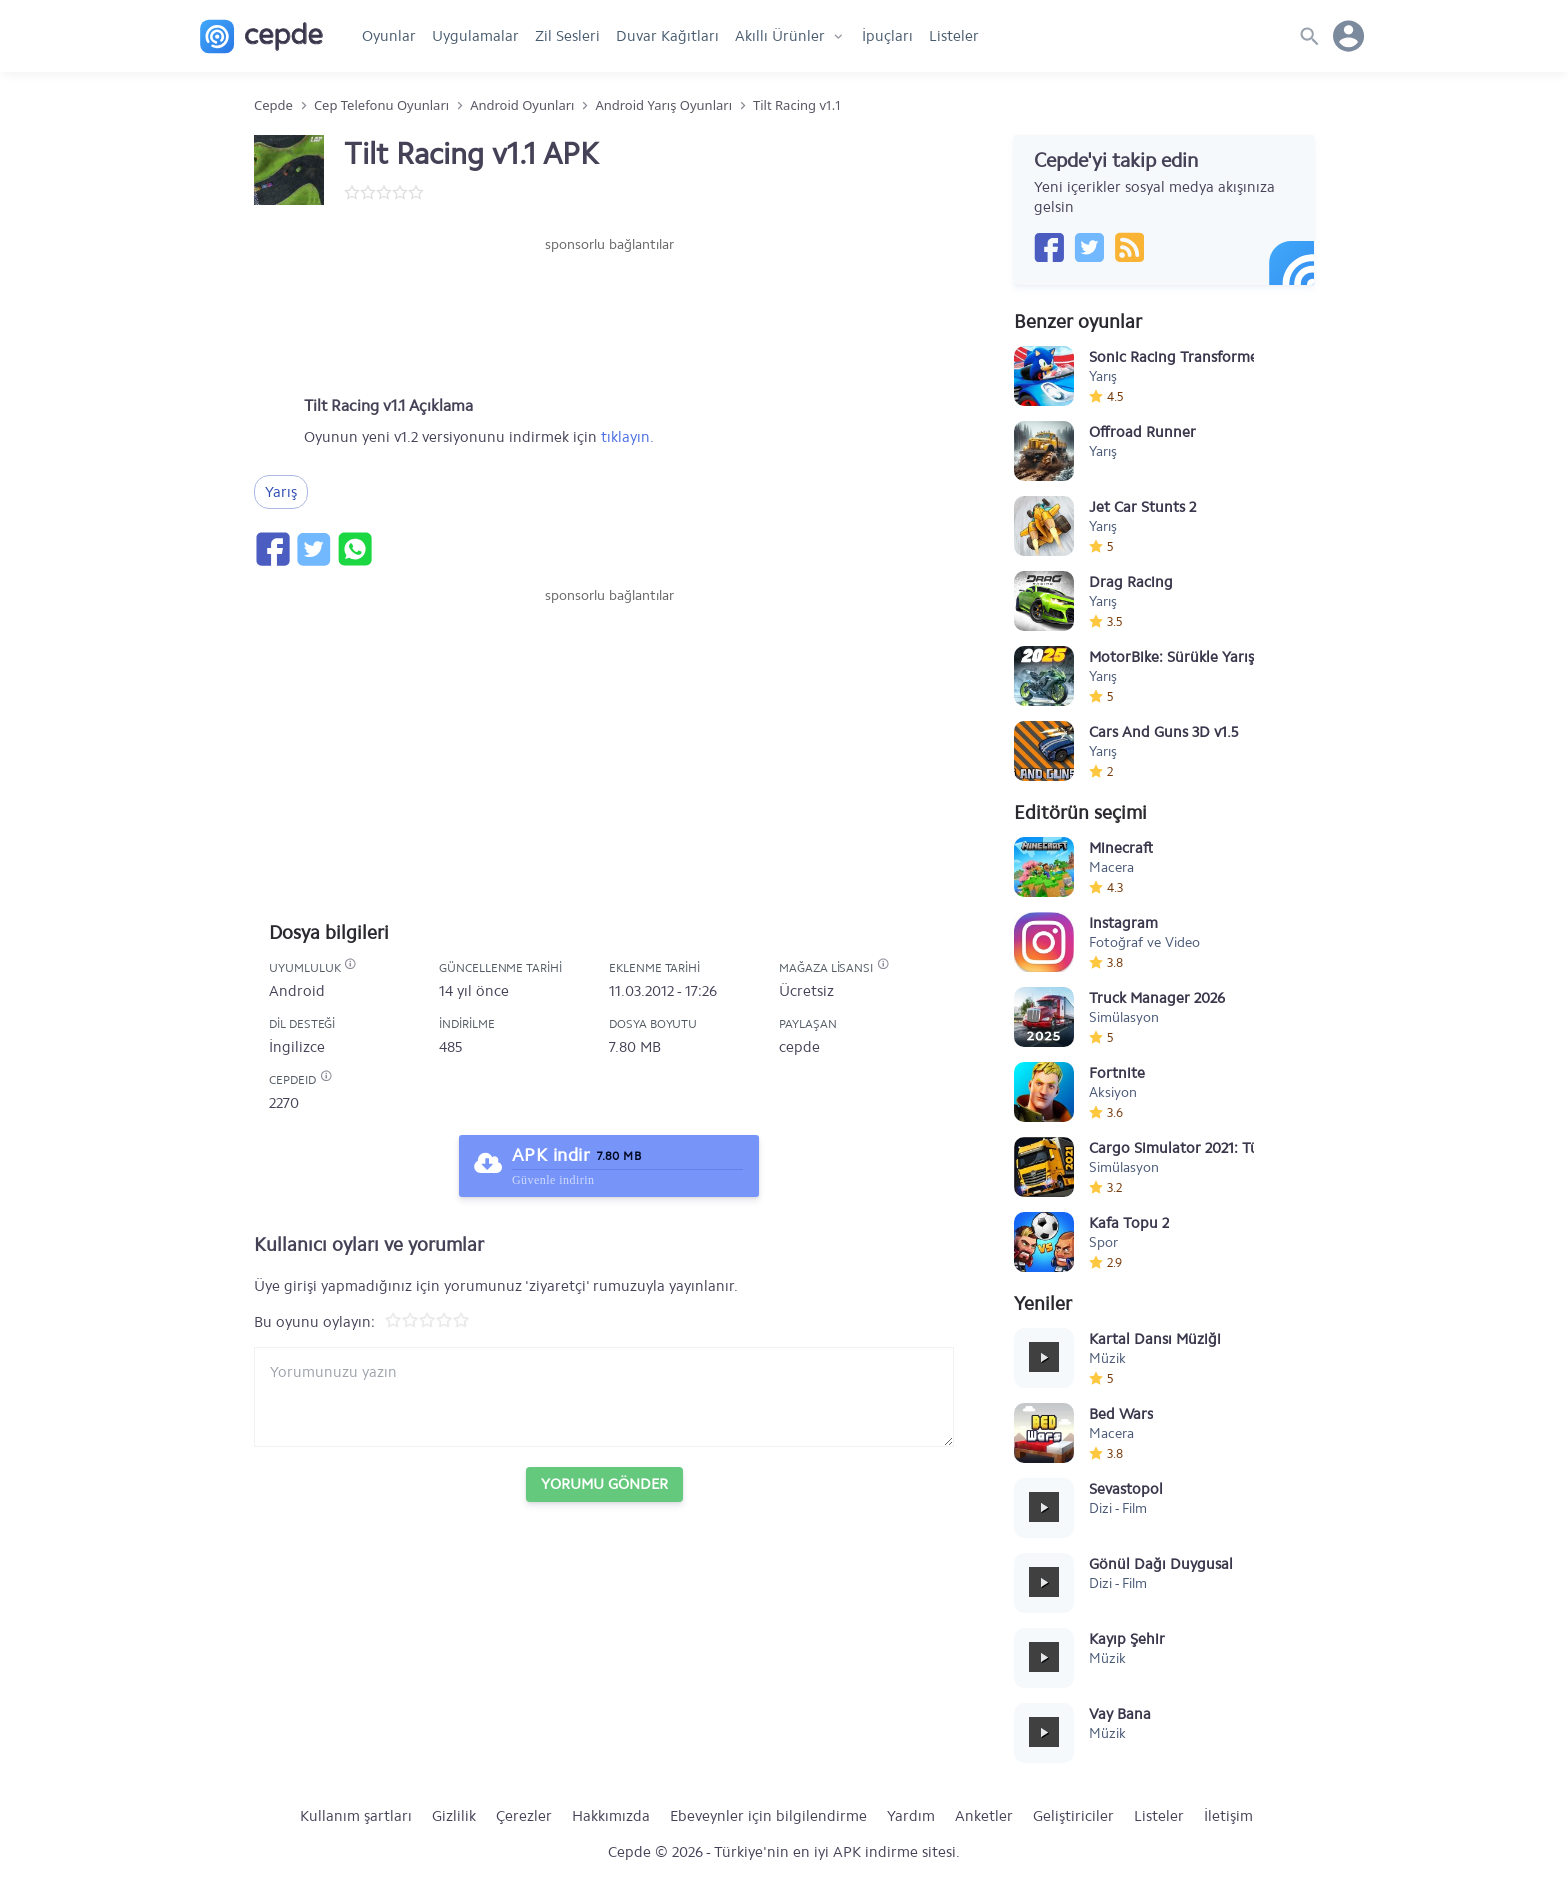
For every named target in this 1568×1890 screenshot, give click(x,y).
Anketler (984, 1816)
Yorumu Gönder (604, 1484)
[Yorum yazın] (604, 1397)
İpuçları (887, 36)
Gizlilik (454, 1816)
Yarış (281, 492)
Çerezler (524, 1816)
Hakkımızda (611, 1816)
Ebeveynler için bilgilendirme (768, 1816)
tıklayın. (627, 437)
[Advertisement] (609, 315)
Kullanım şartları (356, 1816)
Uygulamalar (475, 36)
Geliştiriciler (1073, 1816)
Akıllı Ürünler (780, 36)
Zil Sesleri (567, 36)
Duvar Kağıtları (667, 36)
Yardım (911, 1816)
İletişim (1228, 1816)
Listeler (954, 36)
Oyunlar (389, 36)
